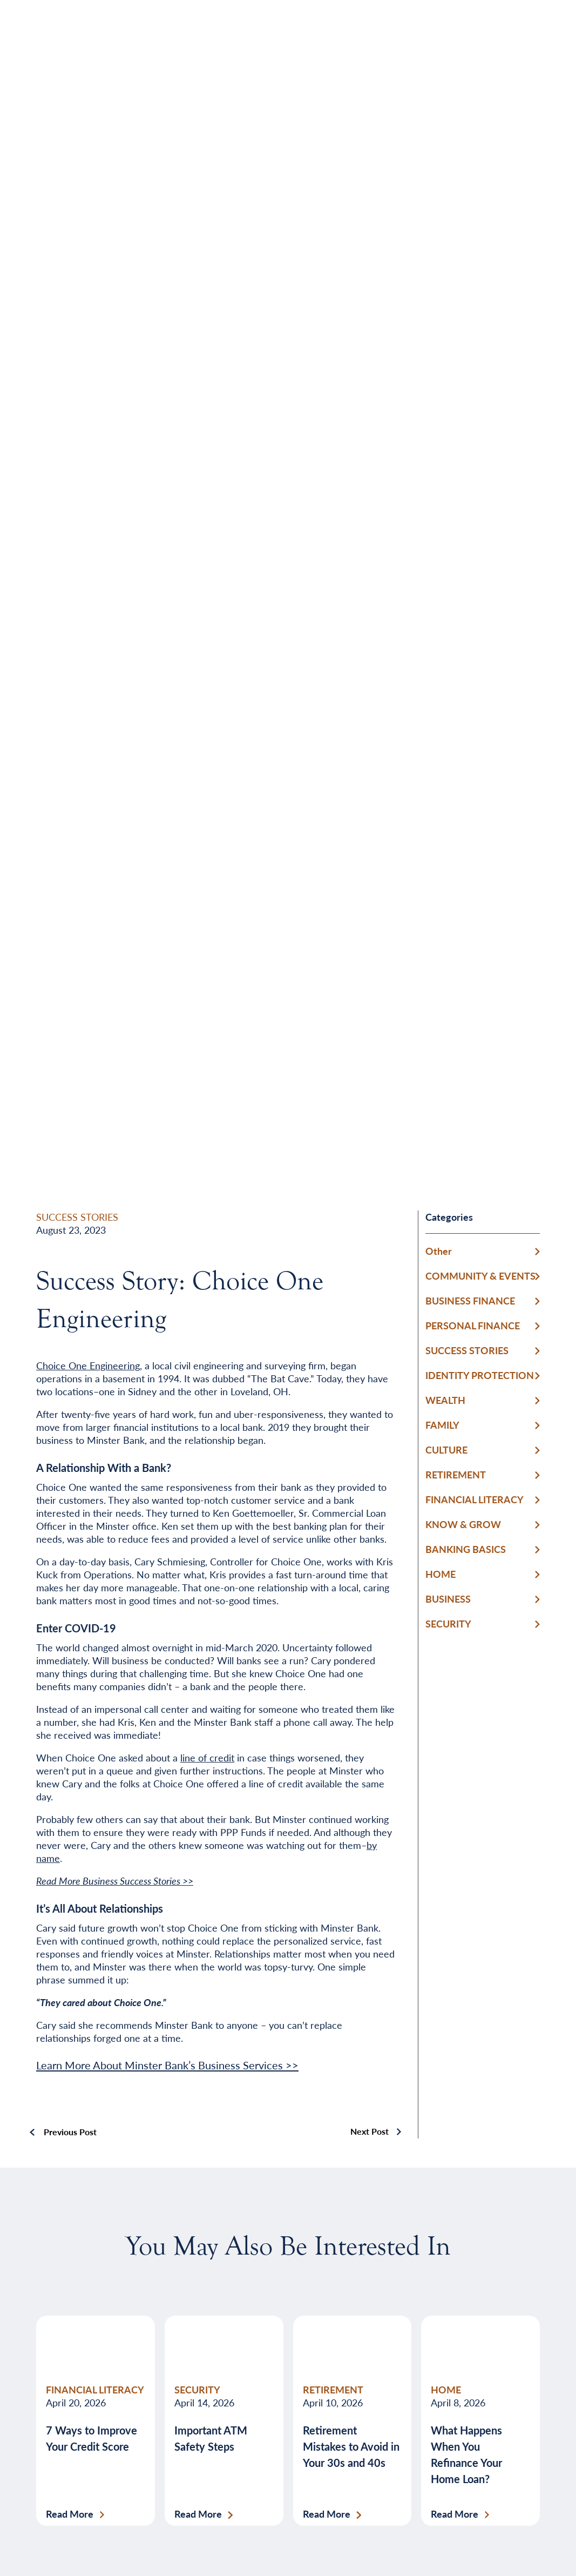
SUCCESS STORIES (77, 1216)
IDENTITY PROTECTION (479, 1375)
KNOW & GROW (463, 1524)
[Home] (66, 35)
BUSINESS (448, 1598)
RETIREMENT (455, 1474)
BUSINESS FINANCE (470, 1300)
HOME (440, 1573)
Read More (69, 2513)
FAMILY (442, 1424)
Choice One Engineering (88, 1365)
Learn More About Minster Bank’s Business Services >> (167, 2065)
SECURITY (448, 1623)
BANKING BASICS (465, 1549)
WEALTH (445, 1400)
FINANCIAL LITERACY (474, 1499)
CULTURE (446, 1449)
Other (438, 1250)
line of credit (207, 1757)
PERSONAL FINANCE (472, 1325)
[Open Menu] (510, 35)
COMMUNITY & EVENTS (480, 1275)
